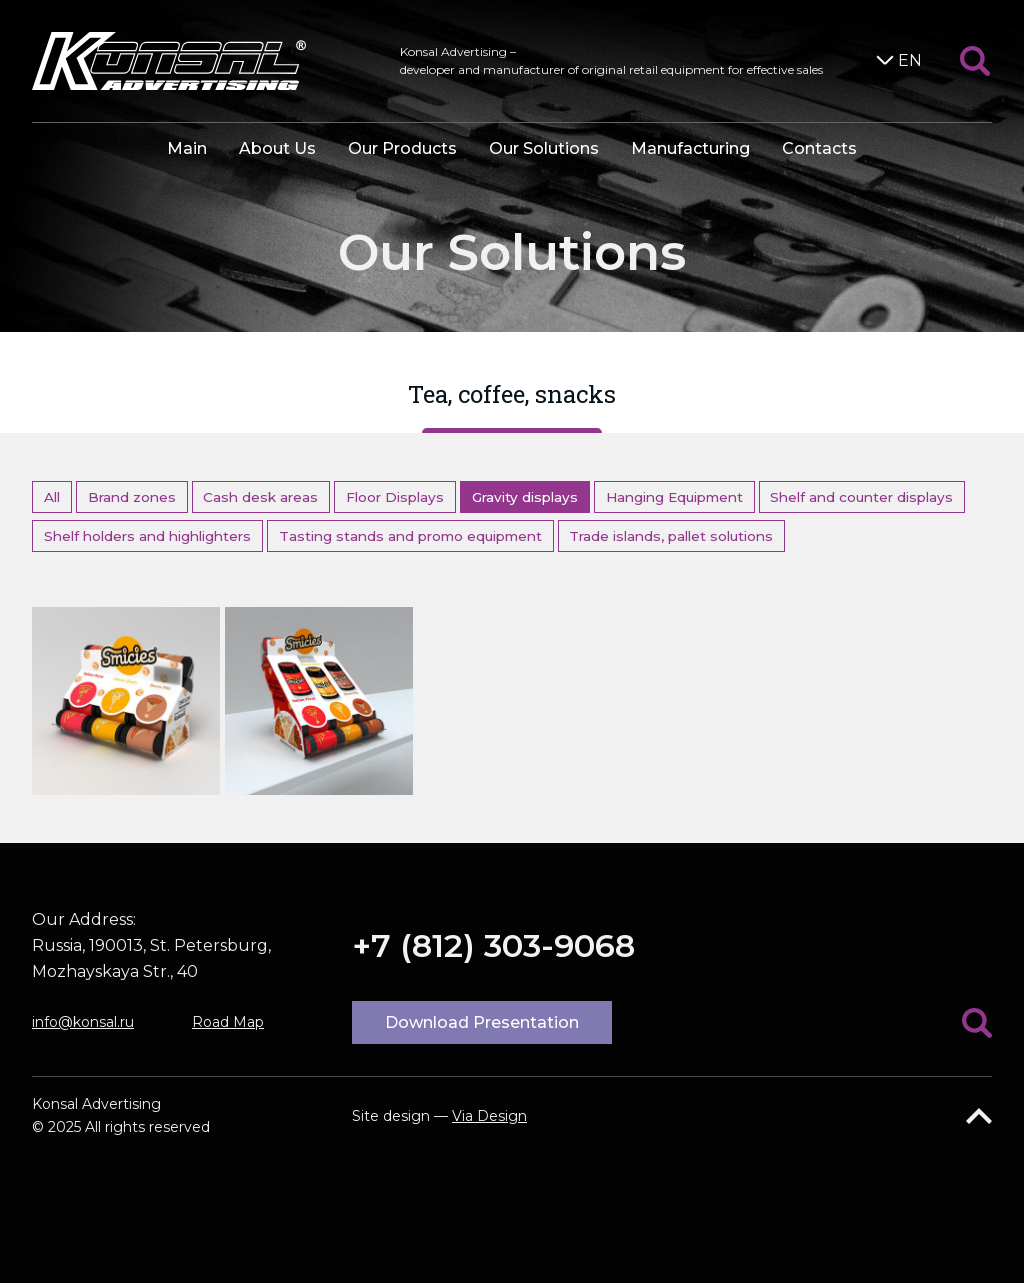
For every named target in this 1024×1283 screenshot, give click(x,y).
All (52, 497)
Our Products (402, 148)
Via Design (489, 1116)
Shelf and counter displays (861, 497)
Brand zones (132, 497)
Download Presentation (482, 1022)
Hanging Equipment (674, 497)
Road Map (228, 1022)
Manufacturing (690, 148)
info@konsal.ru (83, 1022)
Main (187, 148)
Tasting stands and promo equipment (410, 536)
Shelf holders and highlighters (147, 536)
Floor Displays (395, 497)
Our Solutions (544, 148)
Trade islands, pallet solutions (671, 536)
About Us (277, 148)
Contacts (819, 148)
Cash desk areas (260, 497)
